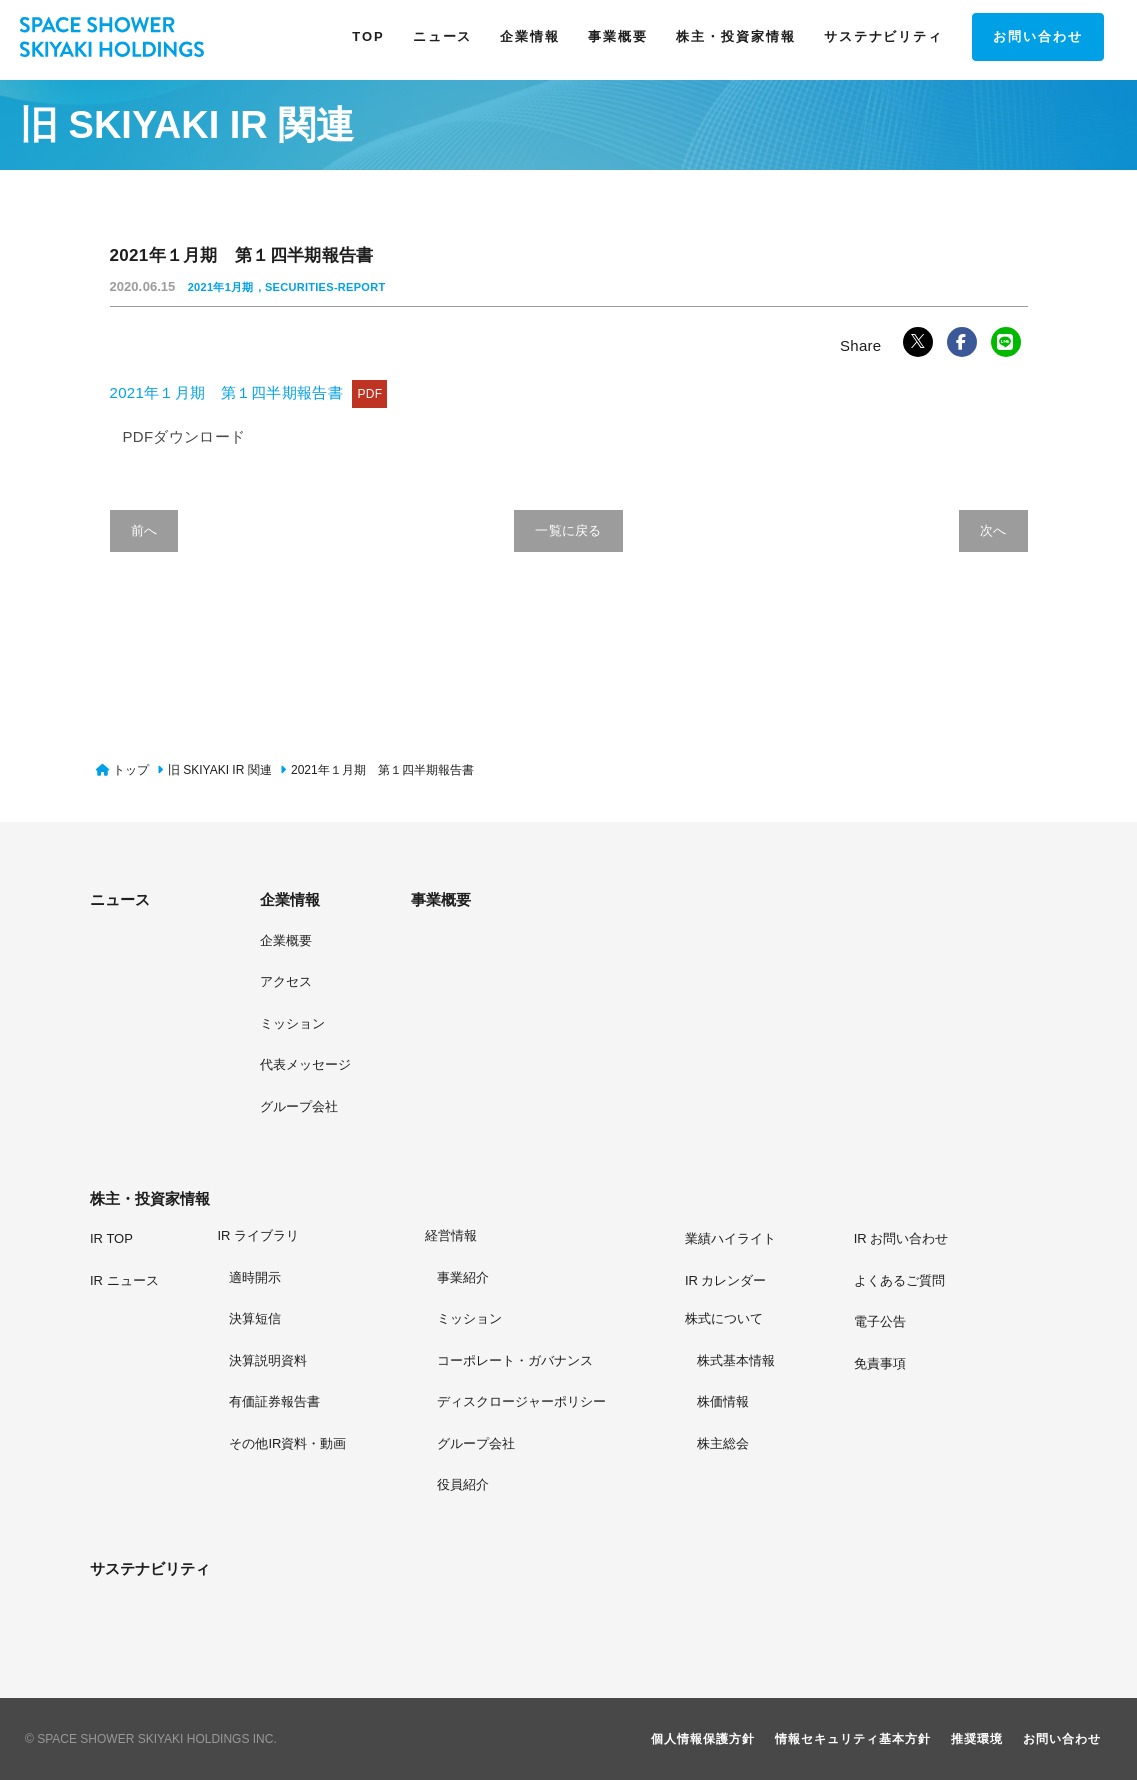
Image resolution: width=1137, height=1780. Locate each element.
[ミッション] (292, 1023)
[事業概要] (476, 900)
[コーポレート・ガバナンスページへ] (521, 1360)
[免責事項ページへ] (880, 1363)
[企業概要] (286, 940)
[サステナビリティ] (155, 1569)
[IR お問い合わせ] (901, 1238)
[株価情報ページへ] (736, 1401)
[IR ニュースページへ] (124, 1280)
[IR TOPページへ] (111, 1238)
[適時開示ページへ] (287, 1277)
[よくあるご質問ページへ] (899, 1280)
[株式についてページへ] (740, 1319)
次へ (993, 530)
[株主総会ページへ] (736, 1443)
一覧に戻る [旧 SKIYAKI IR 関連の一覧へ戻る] (568, 530)
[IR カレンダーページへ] (726, 1280)
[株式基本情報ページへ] (736, 1360)
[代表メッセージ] (305, 1064)
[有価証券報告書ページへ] (287, 1401)
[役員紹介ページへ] (521, 1484)
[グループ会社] (299, 1106)
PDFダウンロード (184, 436)
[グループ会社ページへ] (521, 1443)
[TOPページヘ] (368, 37)
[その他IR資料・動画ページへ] (287, 1443)
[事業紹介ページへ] (521, 1277)
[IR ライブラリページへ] (291, 1236)
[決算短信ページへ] (287, 1318)
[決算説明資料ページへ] (287, 1360)
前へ (144, 530)
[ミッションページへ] (521, 1318)
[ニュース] (155, 900)
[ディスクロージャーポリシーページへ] (521, 1401)
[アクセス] (286, 981)
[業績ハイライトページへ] (730, 1238)
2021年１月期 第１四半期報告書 (249, 392)
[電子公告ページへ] (880, 1321)
